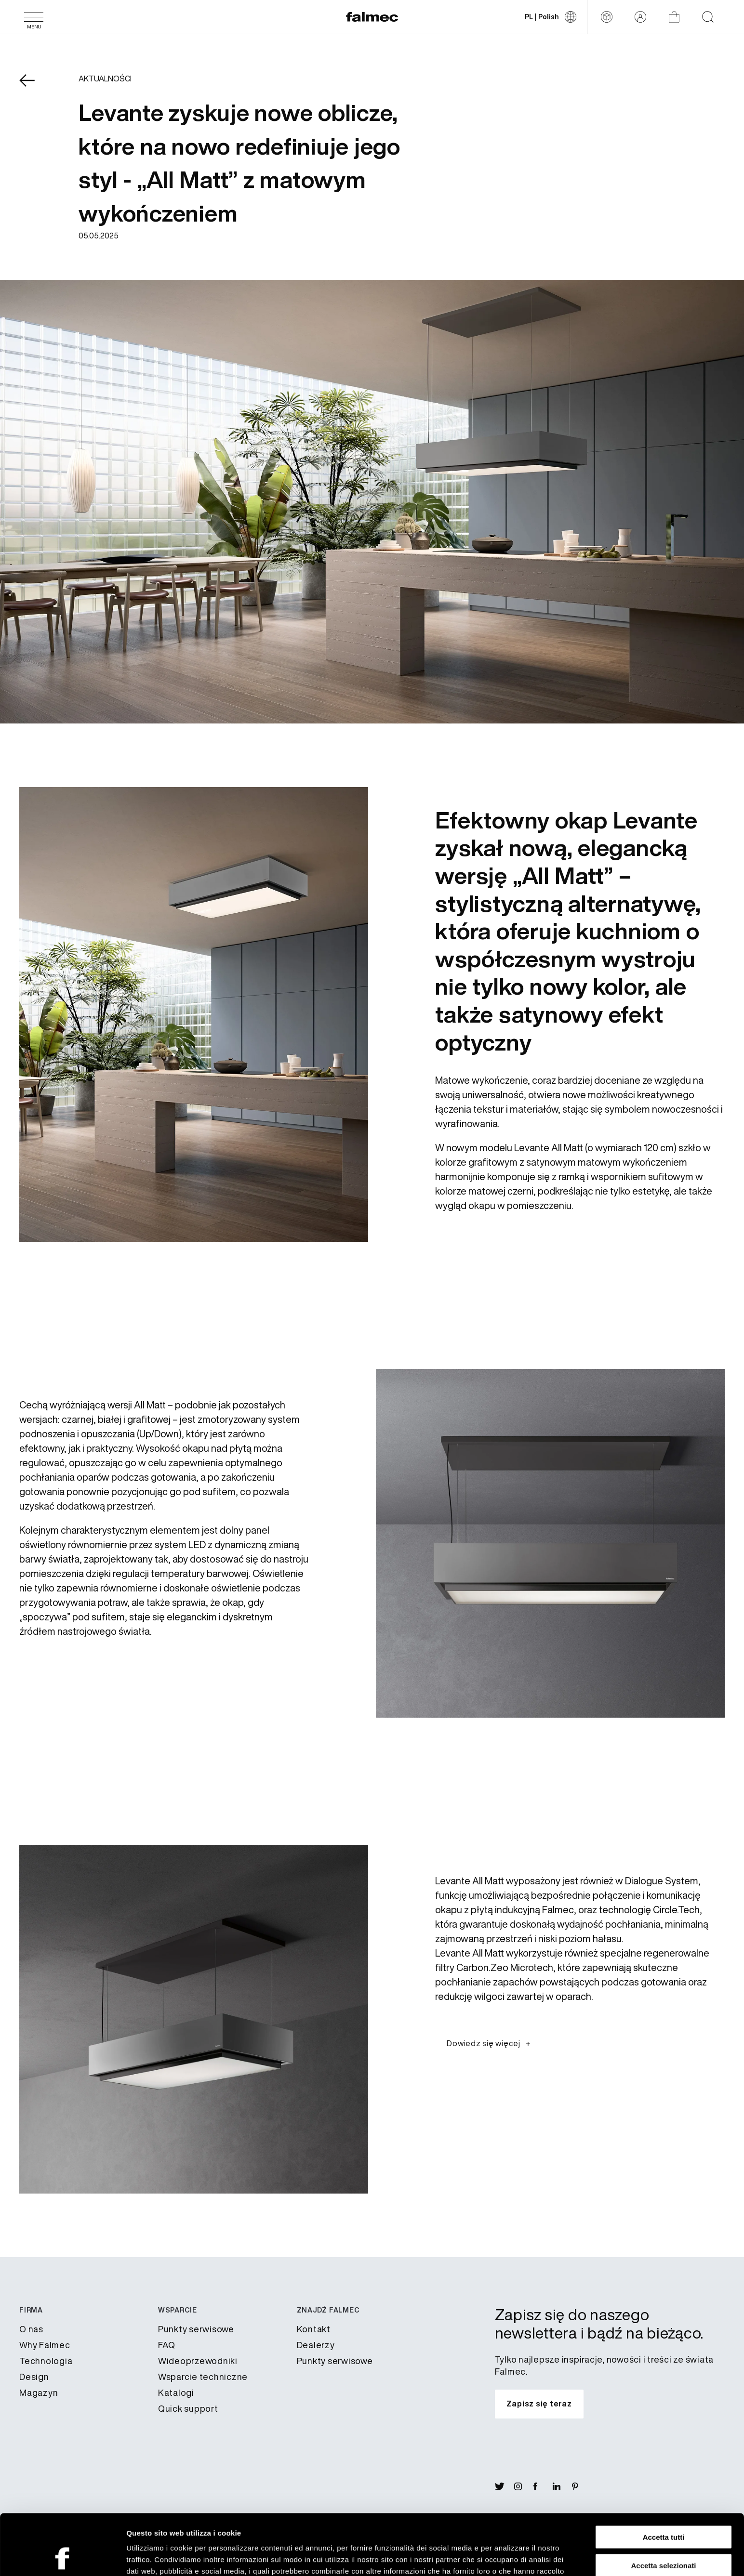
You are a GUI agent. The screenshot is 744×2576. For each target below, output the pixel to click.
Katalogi (176, 2392)
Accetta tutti (664, 2480)
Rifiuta (663, 2536)
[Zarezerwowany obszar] (640, 16)
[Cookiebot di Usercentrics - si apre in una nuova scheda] (62, 2557)
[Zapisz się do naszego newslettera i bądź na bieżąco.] (539, 2404)
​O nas (31, 2329)
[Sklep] (674, 16)
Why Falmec (44, 2344)
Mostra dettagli (507, 2557)
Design (34, 2376)
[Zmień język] (550, 17)
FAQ (166, 2344)
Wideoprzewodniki (198, 2360)
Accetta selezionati (663, 2508)
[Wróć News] (33, 87)
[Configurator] (607, 16)
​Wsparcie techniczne (203, 2376)
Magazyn (38, 2392)
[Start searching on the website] (708, 16)
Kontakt (314, 2329)
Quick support (188, 2408)
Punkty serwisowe (196, 2329)
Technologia (45, 2360)
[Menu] (33, 16)
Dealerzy (316, 2344)
